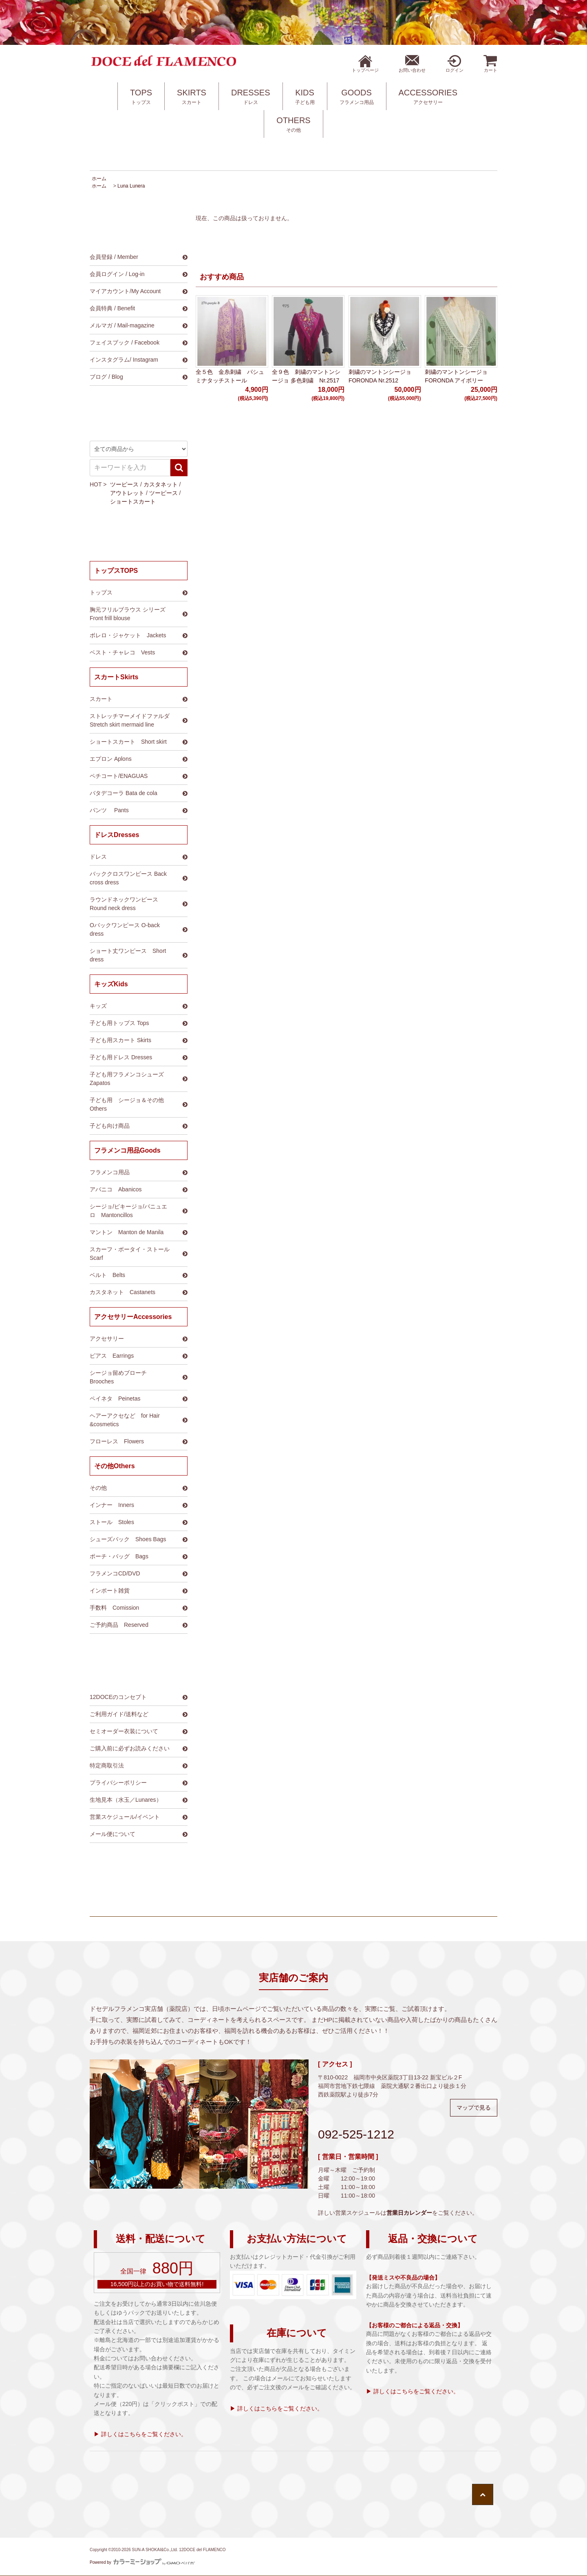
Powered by (142, 2562)
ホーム (99, 178)
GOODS (357, 97)
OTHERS (293, 125)
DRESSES (250, 97)
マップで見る (474, 2107)
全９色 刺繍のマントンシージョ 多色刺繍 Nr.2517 (306, 376)
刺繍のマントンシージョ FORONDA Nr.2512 (380, 376)
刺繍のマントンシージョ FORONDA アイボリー (456, 376)
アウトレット (127, 493)
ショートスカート (133, 501)
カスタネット (160, 484)
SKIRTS (191, 97)
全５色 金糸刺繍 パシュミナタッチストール (230, 376)
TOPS (141, 97)
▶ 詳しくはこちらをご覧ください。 (140, 2434)
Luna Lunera (131, 186)
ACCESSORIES (428, 97)
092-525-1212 (356, 2134)
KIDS (305, 97)
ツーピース (124, 484)
